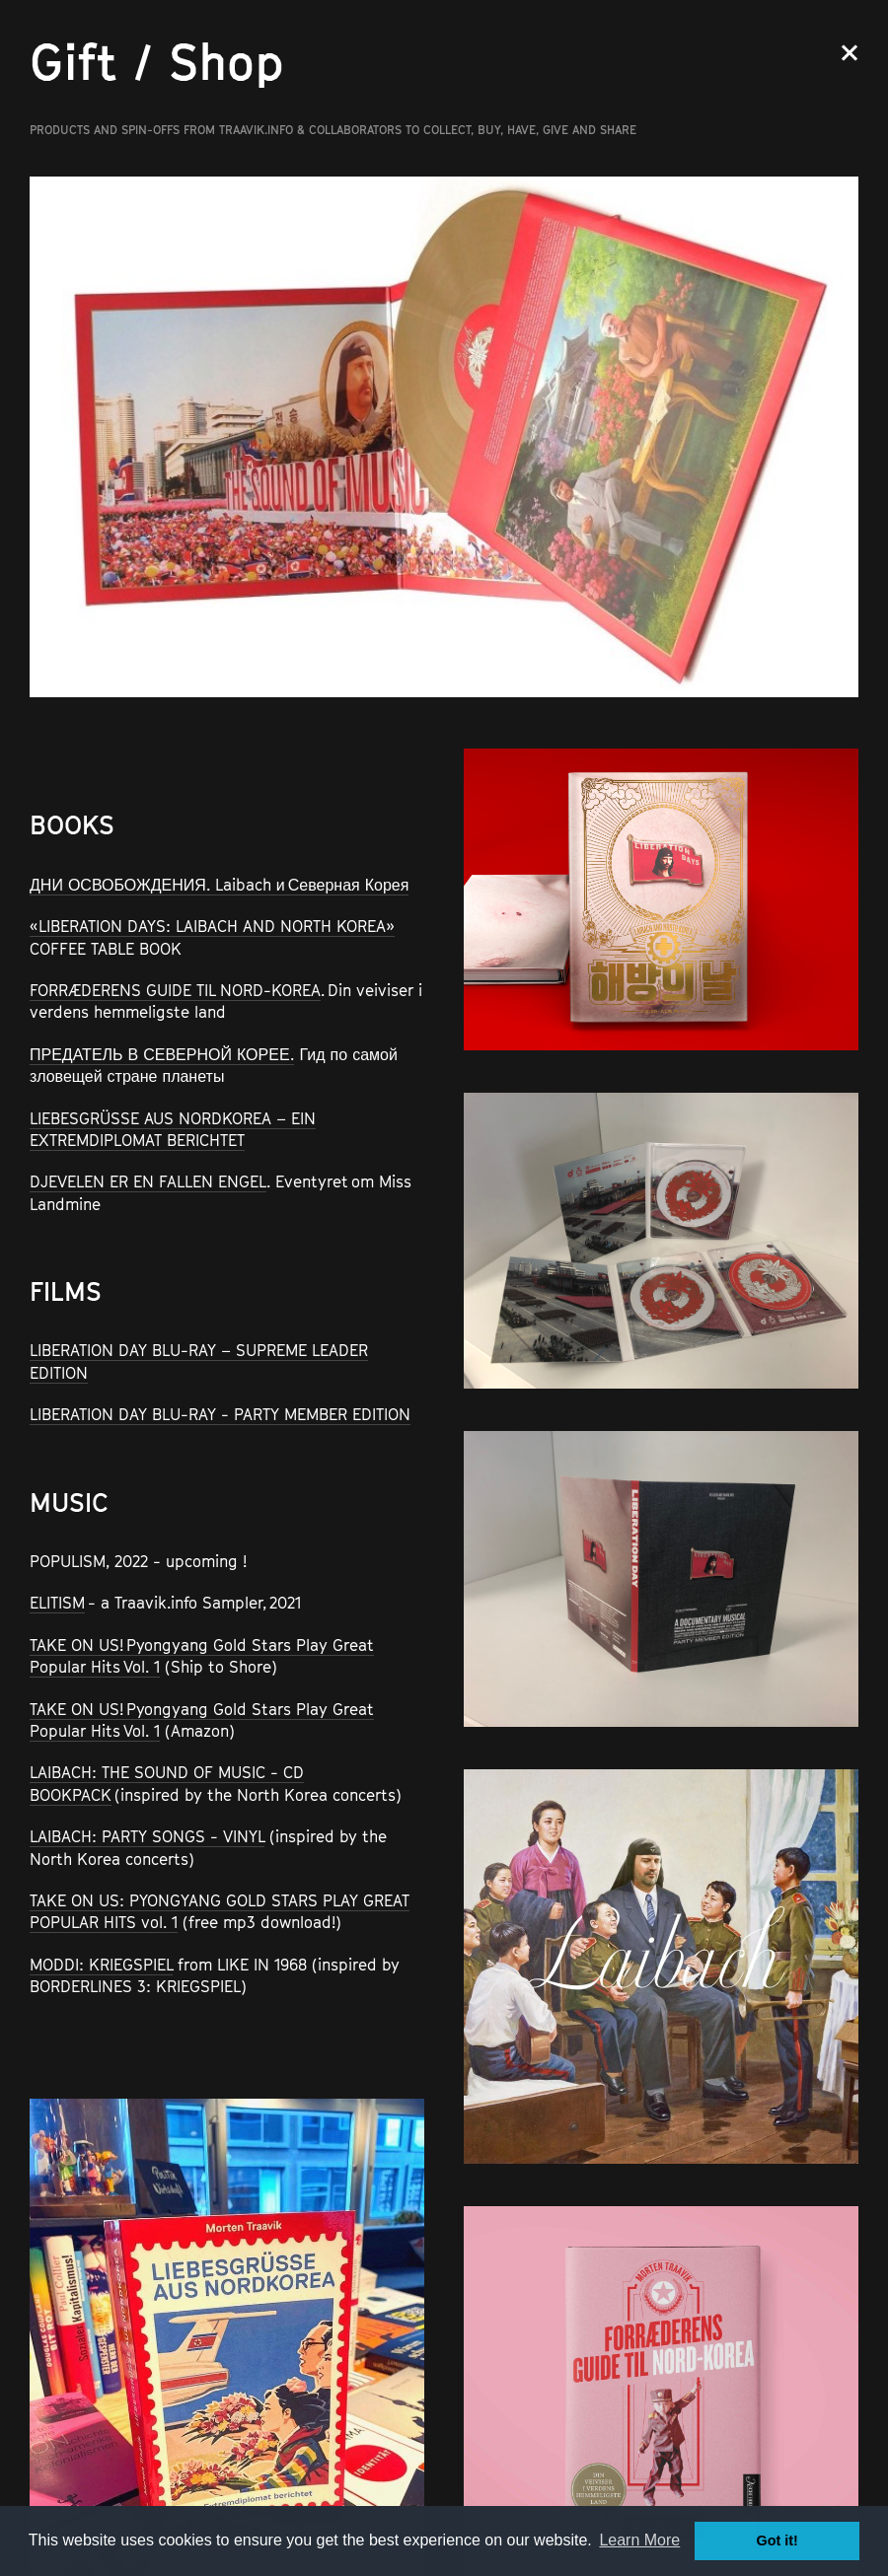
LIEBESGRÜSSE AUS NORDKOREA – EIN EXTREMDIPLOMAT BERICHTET (173, 1129)
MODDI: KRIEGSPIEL (101, 1964)
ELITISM (57, 1602)
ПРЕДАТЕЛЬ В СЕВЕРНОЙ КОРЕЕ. (162, 1054)
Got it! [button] (777, 2540)
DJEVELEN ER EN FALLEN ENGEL (148, 1181)
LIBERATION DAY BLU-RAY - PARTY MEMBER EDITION (220, 1414)
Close (849, 52)
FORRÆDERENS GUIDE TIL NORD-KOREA (175, 990)
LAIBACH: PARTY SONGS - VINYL (147, 1836)
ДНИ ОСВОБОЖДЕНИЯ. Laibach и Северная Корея (219, 884)
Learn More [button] (639, 2540)
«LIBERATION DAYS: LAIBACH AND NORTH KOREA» (212, 926)
